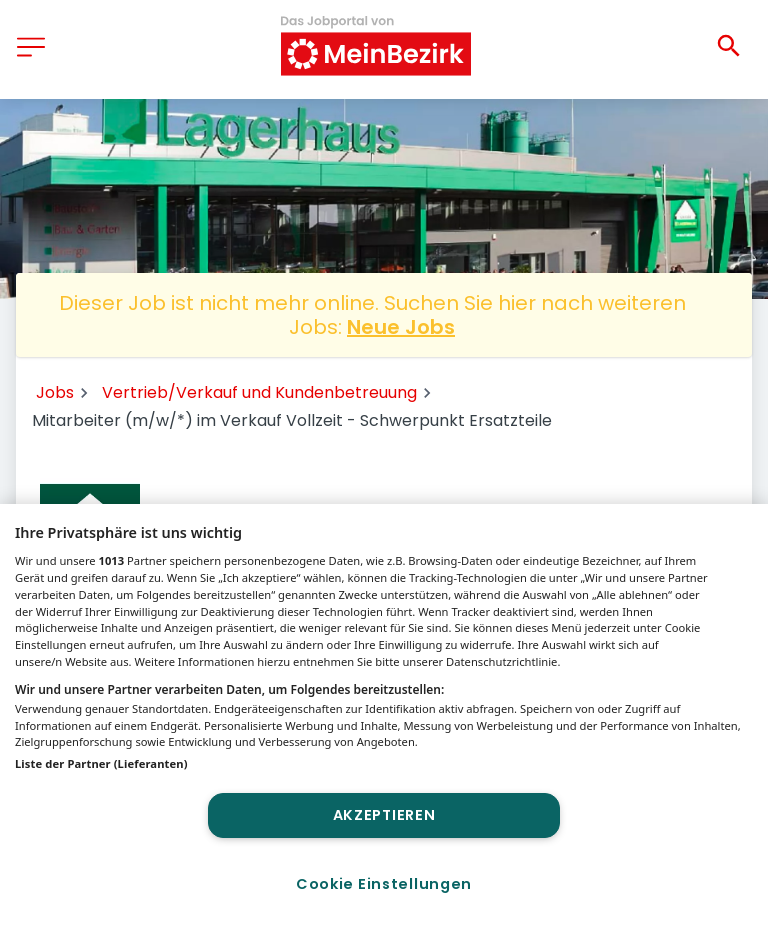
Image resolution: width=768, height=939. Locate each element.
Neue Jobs (401, 327)
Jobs (55, 392)
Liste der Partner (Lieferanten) (101, 763)
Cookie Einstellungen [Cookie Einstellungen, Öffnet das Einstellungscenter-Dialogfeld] (384, 884)
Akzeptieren (384, 815)
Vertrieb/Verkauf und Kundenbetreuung (259, 392)
